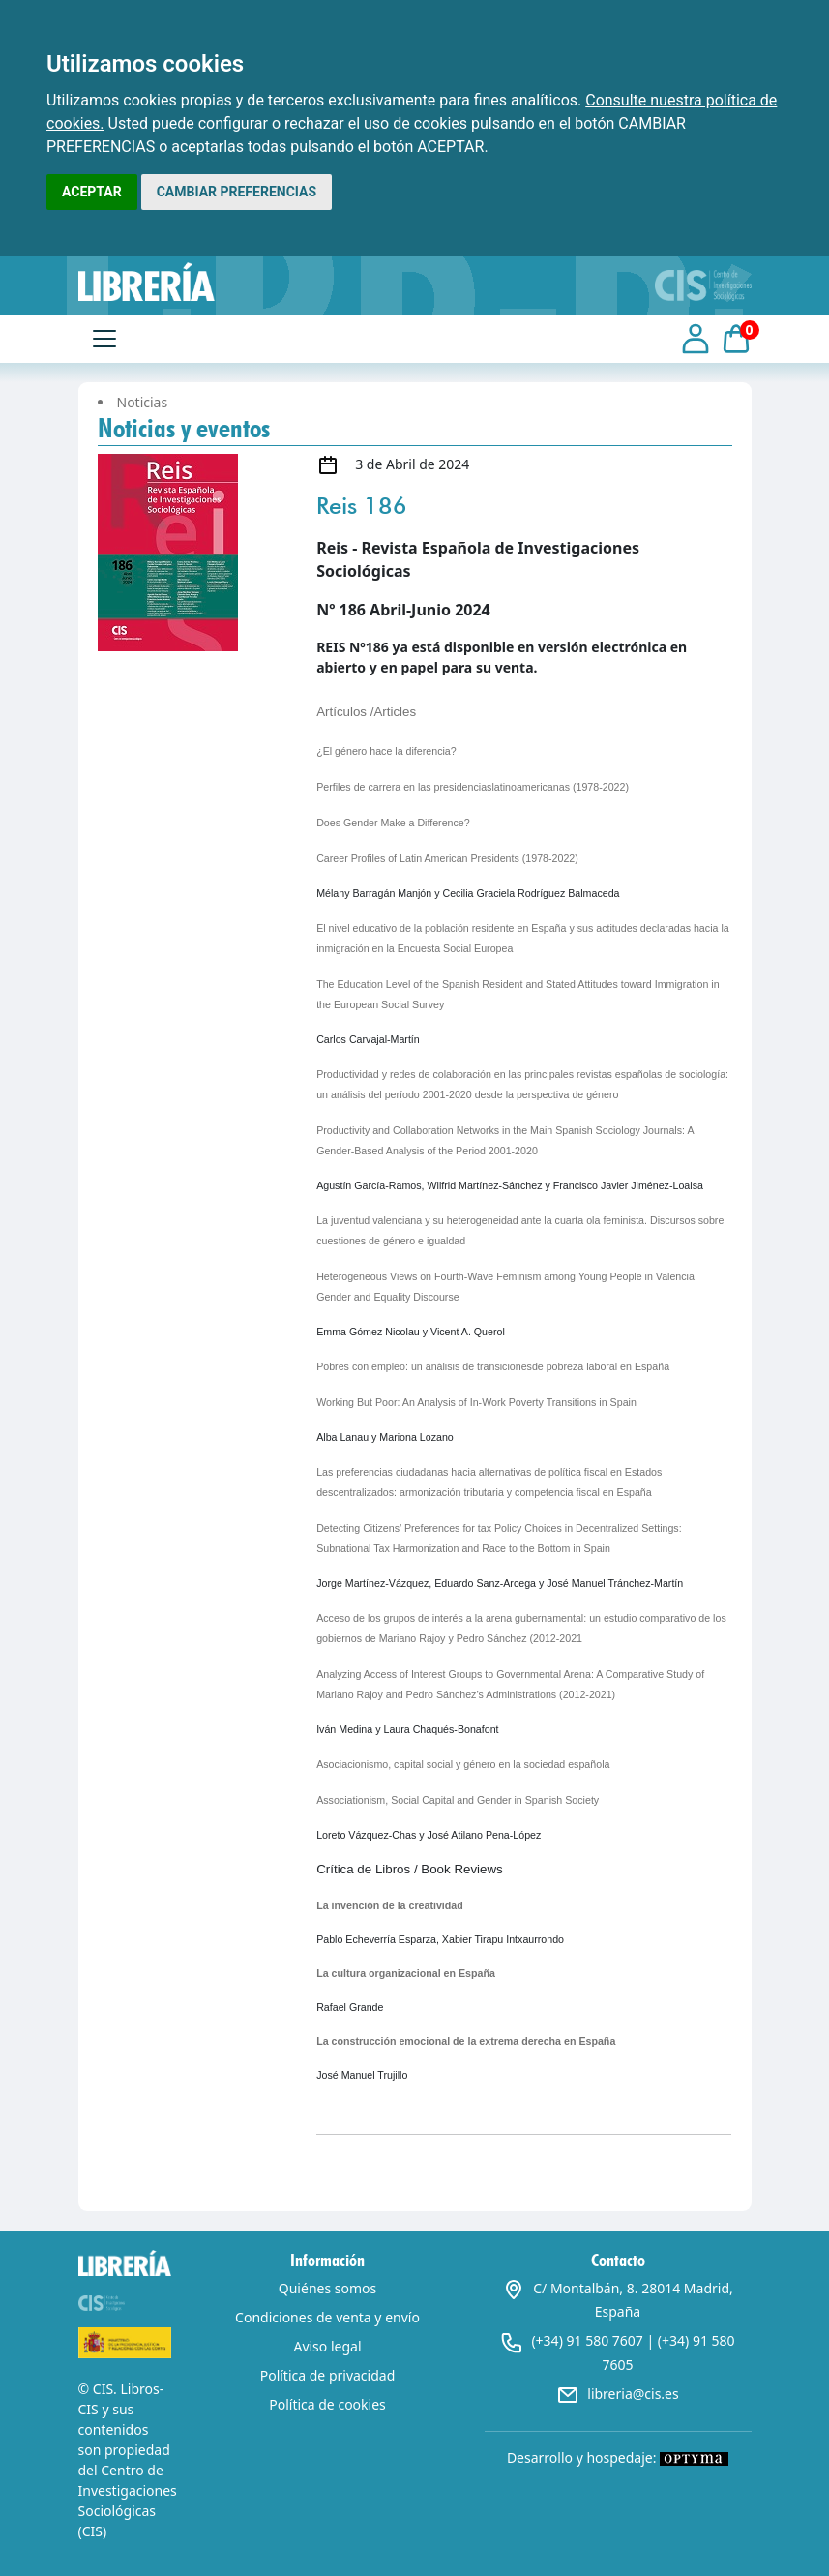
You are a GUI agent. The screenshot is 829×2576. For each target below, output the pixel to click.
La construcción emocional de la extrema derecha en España (465, 2041)
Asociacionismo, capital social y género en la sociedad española (462, 1764)
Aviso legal (327, 2346)
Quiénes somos (327, 2288)
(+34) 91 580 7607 (586, 2340)
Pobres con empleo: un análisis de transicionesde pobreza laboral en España (492, 1366)
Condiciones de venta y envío (327, 2317)
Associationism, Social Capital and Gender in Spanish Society (457, 1800)
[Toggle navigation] (104, 338)
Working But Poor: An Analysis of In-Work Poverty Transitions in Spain (476, 1402)
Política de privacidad (328, 2375)
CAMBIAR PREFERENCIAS (236, 191)
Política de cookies (327, 2404)
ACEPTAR (92, 191)
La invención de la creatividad (389, 1905)
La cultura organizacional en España (405, 1973)
